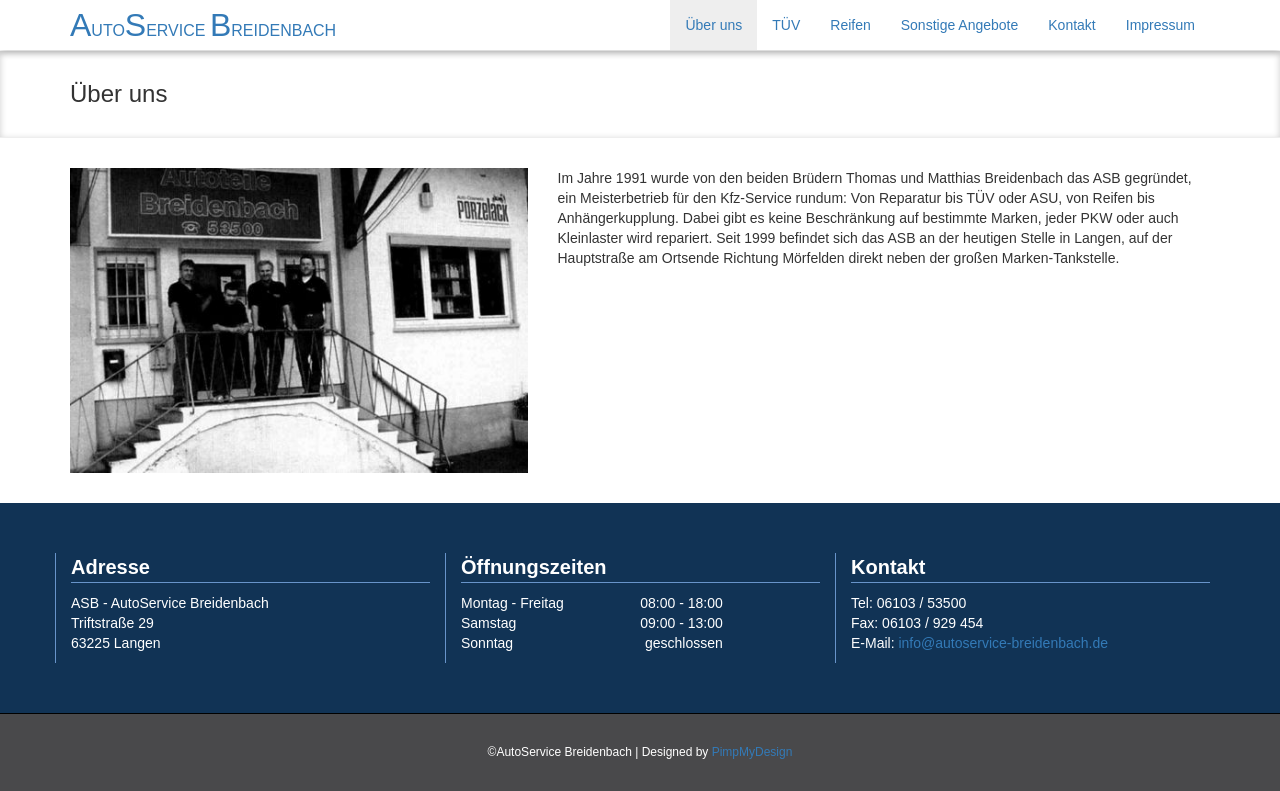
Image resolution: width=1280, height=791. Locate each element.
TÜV (786, 25)
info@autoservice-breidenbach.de (1003, 643)
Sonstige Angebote (960, 25)
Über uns (713, 25)
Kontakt (1071, 25)
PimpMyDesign (752, 752)
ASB (203, 25)
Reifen (850, 25)
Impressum (1160, 25)
